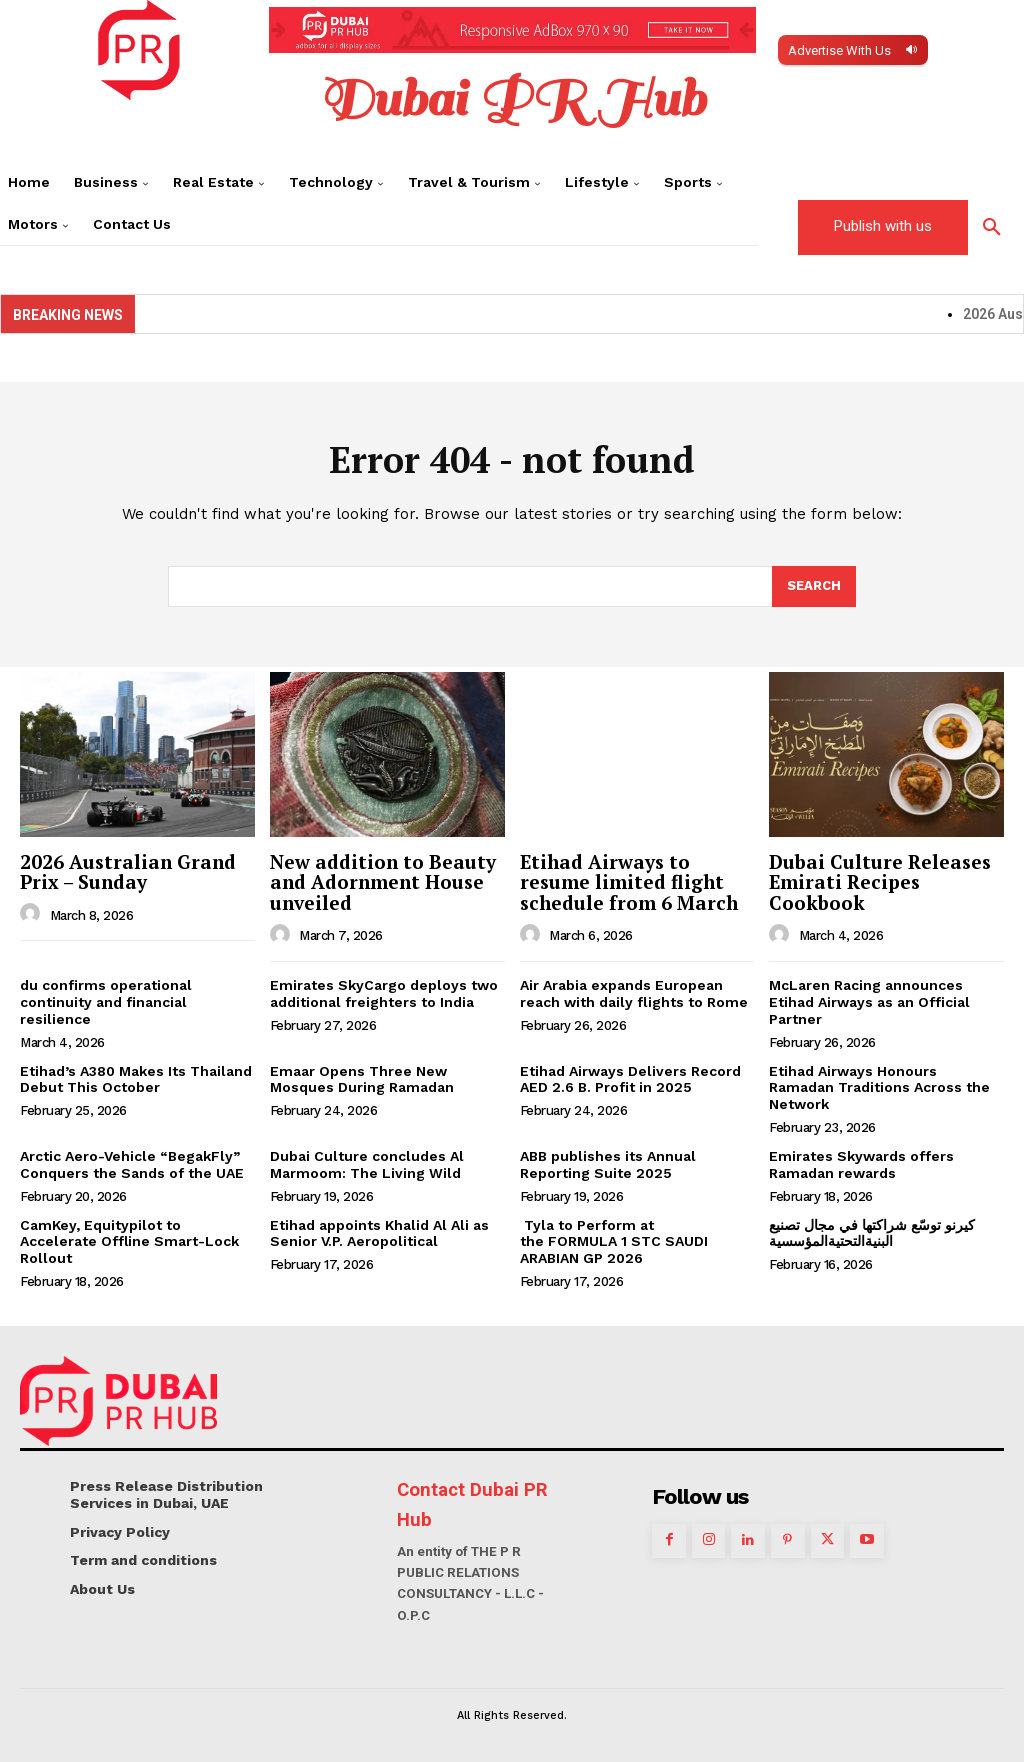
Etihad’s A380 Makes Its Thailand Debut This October (136, 1079)
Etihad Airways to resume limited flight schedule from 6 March (629, 882)
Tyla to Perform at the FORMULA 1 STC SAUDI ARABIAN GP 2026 (614, 1242)
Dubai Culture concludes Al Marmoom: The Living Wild (367, 1164)
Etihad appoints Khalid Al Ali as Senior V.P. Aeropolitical (379, 1233)
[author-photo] (33, 914)
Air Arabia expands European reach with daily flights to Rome (634, 993)
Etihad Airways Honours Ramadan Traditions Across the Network (879, 1088)
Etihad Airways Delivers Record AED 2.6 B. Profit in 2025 (630, 1079)
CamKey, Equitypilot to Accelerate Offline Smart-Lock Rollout (129, 1242)
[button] (992, 228)
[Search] (814, 587)
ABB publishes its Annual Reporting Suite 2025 (608, 1164)
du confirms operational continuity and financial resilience (106, 1002)
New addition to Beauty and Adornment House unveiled (383, 882)
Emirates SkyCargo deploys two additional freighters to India (384, 993)
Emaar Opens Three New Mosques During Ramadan (362, 1079)
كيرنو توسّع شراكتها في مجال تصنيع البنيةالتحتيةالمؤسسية (872, 1233)
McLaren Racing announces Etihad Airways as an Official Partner (869, 1002)
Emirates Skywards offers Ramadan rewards (861, 1164)
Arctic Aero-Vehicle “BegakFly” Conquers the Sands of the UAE (132, 1164)
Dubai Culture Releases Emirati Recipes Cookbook (880, 882)
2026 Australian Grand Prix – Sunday (128, 872)
